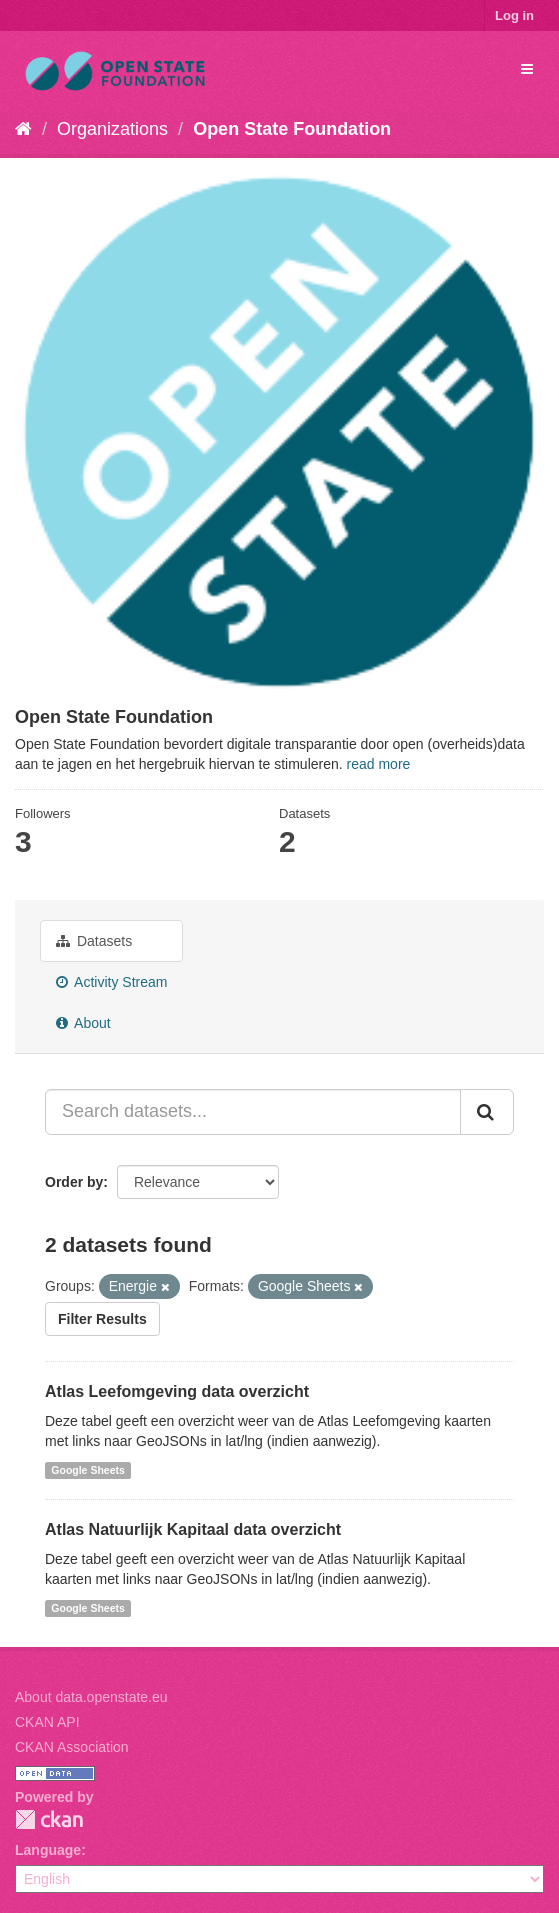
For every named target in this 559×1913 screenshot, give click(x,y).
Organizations (112, 129)
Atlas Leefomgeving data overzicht (177, 1391)
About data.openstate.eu (91, 1697)
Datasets (94, 941)
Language (48, 1850)
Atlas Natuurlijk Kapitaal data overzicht (193, 1529)
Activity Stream (111, 982)
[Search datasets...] (253, 1112)
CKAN (49, 1819)
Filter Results (102, 1319)
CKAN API (47, 1722)
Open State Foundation (292, 129)
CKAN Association (72, 1747)
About (83, 1023)
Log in (514, 15)
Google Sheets (88, 1470)
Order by (74, 1182)
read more (379, 764)
